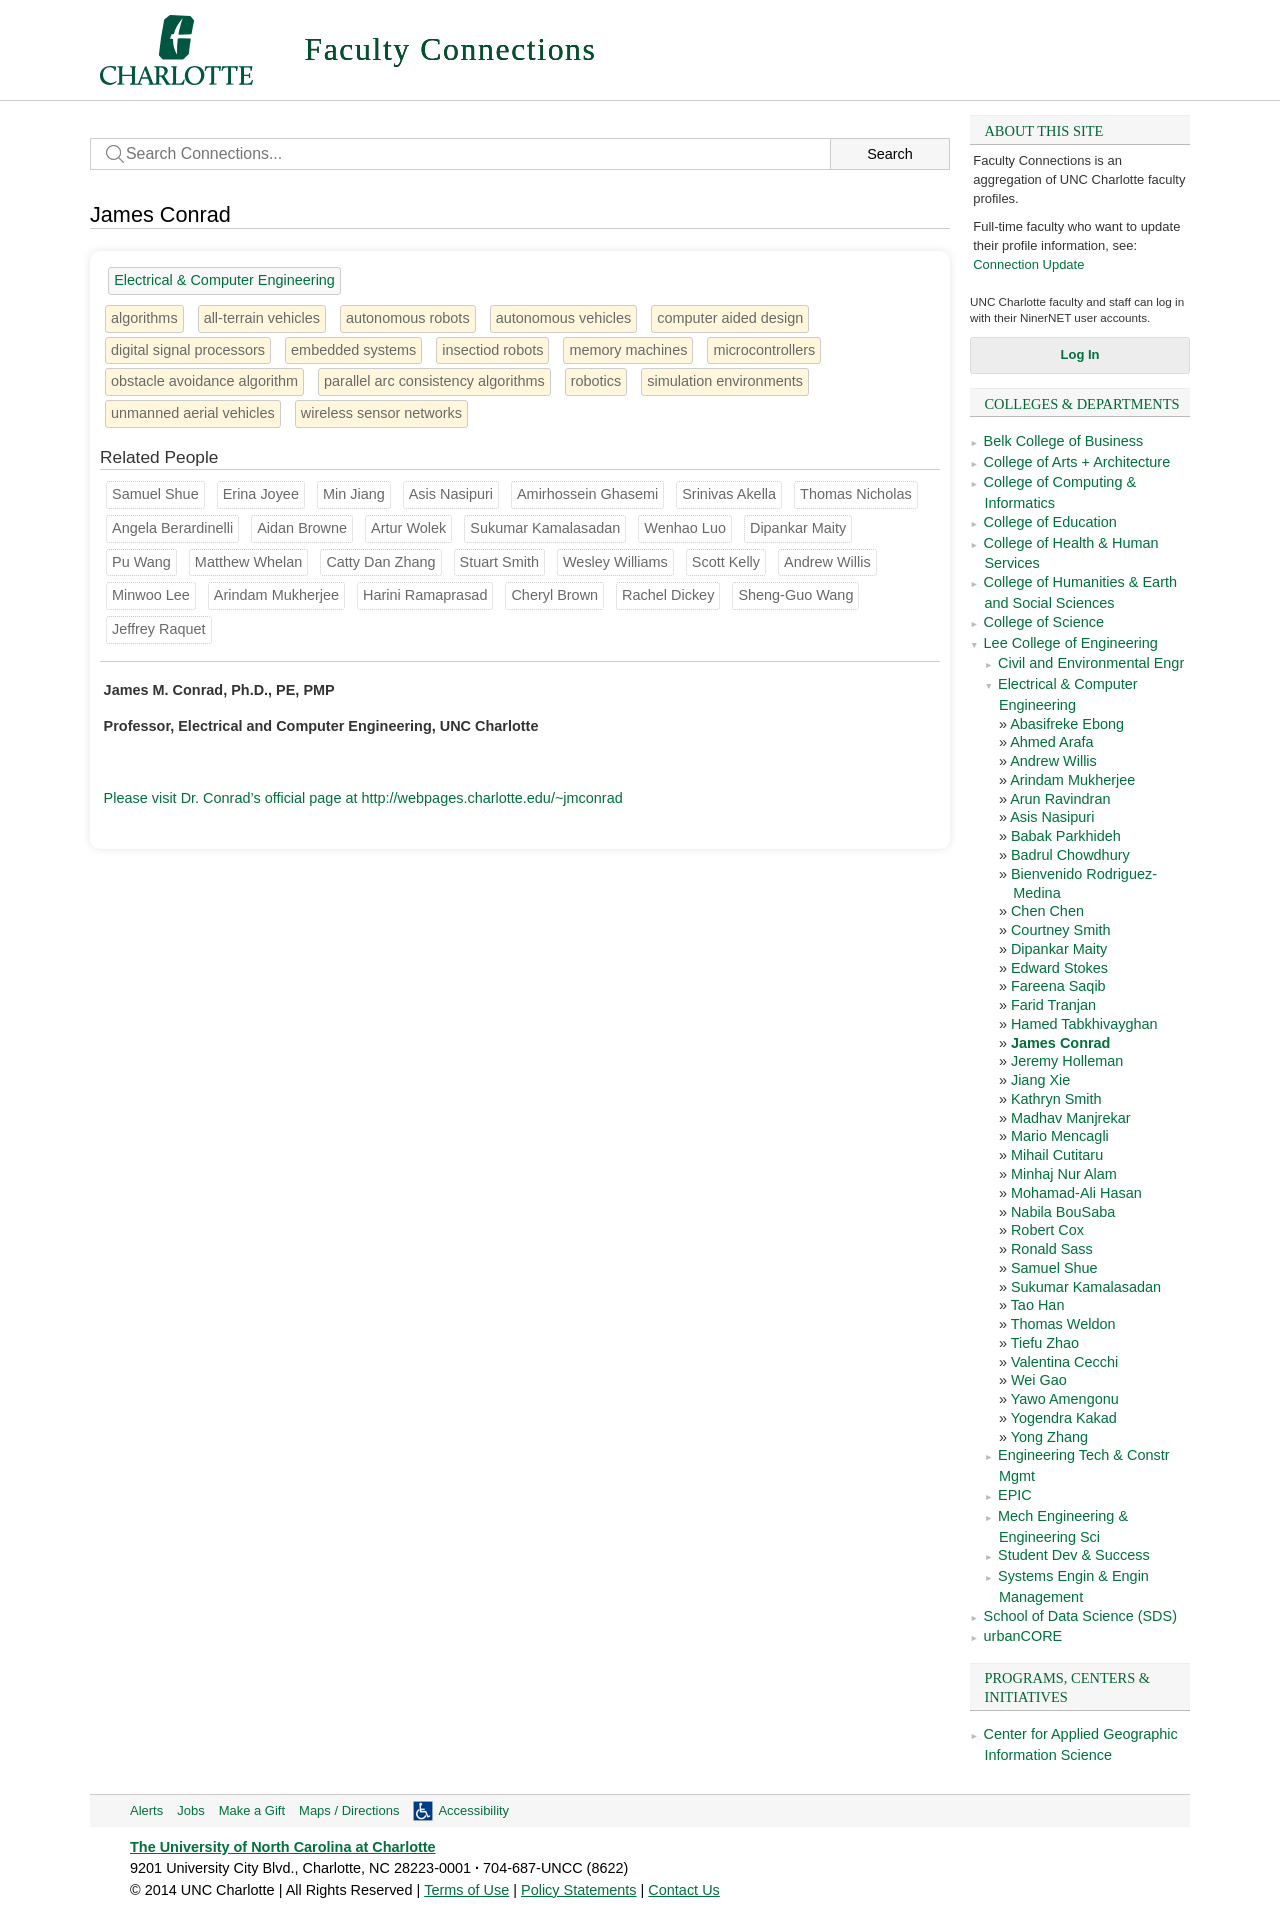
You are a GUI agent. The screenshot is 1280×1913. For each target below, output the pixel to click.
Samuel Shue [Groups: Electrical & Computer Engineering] (155, 494)
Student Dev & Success (1074, 1555)
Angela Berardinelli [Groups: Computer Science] (172, 528)
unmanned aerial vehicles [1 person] (193, 413)
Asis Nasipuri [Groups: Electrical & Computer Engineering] (451, 494)
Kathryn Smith (1056, 1099)
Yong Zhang (1049, 1437)
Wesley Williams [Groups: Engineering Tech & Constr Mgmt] (615, 562)
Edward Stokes (1059, 968)
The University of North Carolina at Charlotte (283, 1847)
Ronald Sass (1052, 1249)
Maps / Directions (349, 1810)
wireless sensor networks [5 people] (381, 413)
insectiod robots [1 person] (492, 350)
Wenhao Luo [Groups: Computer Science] (685, 528)
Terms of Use (466, 1890)
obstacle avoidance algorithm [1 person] (204, 381)
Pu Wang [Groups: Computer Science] (141, 562)
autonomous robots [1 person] (408, 318)
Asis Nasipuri (1052, 817)
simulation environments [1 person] (725, 381)
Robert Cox (1047, 1230)
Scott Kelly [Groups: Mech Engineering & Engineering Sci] (726, 562)
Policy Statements (579, 1890)
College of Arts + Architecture (1077, 462)
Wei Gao (1039, 1380)
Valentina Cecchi (1064, 1362)
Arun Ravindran (1060, 799)
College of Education (1050, 522)
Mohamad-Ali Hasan (1076, 1193)
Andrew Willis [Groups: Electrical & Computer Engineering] (827, 562)
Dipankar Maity (1059, 949)
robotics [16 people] (596, 381)
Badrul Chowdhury (1070, 855)
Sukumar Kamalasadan (1086, 1287)
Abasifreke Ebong (1067, 724)
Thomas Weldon (1063, 1324)
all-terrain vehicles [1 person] (262, 318)
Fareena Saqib (1058, 986)
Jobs (190, 1810)
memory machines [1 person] (628, 350)
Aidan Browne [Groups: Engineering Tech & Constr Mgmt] (302, 528)
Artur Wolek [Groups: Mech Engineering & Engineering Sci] (408, 528)
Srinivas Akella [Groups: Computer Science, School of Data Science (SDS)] (729, 494)
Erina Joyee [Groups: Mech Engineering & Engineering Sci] (261, 494)
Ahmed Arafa (1051, 742)
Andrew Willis (1053, 761)
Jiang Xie (1040, 1080)
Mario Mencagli (1060, 1136)
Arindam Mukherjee (1072, 780)
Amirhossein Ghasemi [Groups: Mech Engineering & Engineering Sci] (587, 494)
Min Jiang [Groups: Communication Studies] (354, 494)
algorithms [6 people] (144, 318)
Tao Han (1038, 1305)
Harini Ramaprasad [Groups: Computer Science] (425, 595)
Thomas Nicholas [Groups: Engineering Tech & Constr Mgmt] (856, 494)
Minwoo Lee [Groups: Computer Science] (151, 595)
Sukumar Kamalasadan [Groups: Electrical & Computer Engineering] (545, 528)
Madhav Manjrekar (1071, 1118)
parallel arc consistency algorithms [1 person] (434, 381)
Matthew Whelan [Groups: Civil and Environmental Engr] (249, 562)
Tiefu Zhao (1045, 1343)
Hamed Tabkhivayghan (1084, 1024)
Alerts (146, 1810)
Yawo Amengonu (1065, 1399)
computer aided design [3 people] (730, 318)
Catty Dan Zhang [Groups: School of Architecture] (380, 562)
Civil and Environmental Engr (1091, 663)
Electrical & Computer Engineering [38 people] (224, 280)
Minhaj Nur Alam (1064, 1174)
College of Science (1044, 622)
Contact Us (683, 1890)
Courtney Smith (1061, 930)
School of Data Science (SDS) (1080, 1616)
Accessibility (473, 1810)
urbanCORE (1023, 1636)
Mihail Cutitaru (1057, 1155)
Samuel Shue (1054, 1268)
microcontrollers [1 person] (764, 350)
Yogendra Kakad (1064, 1418)
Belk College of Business (1064, 441)
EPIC (1015, 1495)
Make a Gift (252, 1810)
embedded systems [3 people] (353, 350)
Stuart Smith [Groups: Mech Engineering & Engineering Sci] (499, 562)
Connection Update (1028, 264)
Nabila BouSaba (1063, 1212)
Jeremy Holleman (1067, 1061)
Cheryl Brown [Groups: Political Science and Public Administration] (554, 595)
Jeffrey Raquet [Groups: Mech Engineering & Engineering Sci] (159, 629)
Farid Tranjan (1053, 1005)
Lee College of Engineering (1071, 643)
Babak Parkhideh (1066, 836)
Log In (1080, 354)
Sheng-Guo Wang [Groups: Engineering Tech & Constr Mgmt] (795, 595)
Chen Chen (1047, 911)
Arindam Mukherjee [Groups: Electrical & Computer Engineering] (276, 595)
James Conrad (1061, 1043)
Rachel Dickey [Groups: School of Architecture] (668, 595)
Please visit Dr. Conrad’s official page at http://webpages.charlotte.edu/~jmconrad (363, 798)
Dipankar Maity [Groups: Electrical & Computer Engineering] (798, 528)
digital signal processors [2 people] (188, 350)
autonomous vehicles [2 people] (564, 318)
